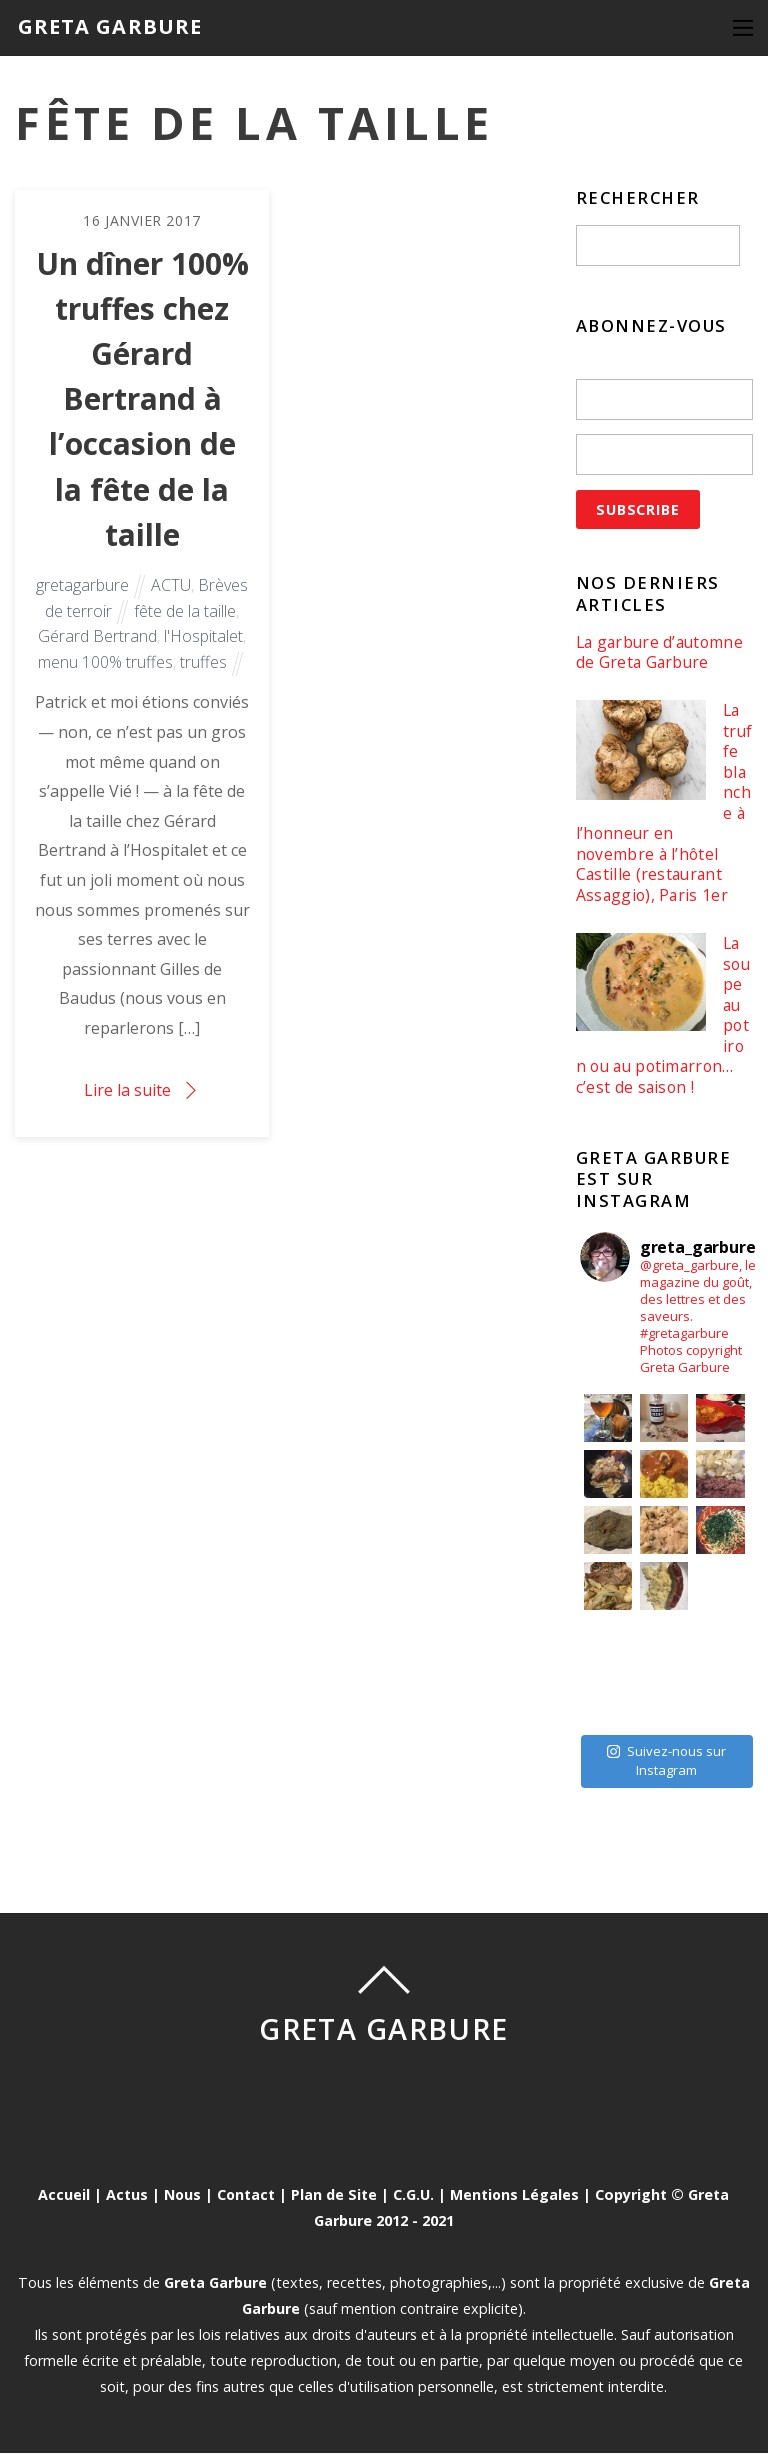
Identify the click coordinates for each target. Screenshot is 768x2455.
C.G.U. (414, 2197)
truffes (203, 666)
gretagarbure (82, 589)
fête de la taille (185, 615)
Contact (246, 2197)
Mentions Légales (516, 2197)
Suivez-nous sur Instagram (666, 1763)
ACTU (171, 589)
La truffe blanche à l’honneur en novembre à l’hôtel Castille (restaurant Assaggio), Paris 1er (663, 804)
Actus (126, 2197)
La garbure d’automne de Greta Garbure (662, 652)
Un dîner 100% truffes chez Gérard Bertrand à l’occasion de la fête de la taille (142, 401)
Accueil (63, 2197)
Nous (182, 2197)
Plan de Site (335, 2197)
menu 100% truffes (105, 666)
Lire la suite (127, 1094)
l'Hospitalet (203, 641)
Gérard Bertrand (97, 641)
